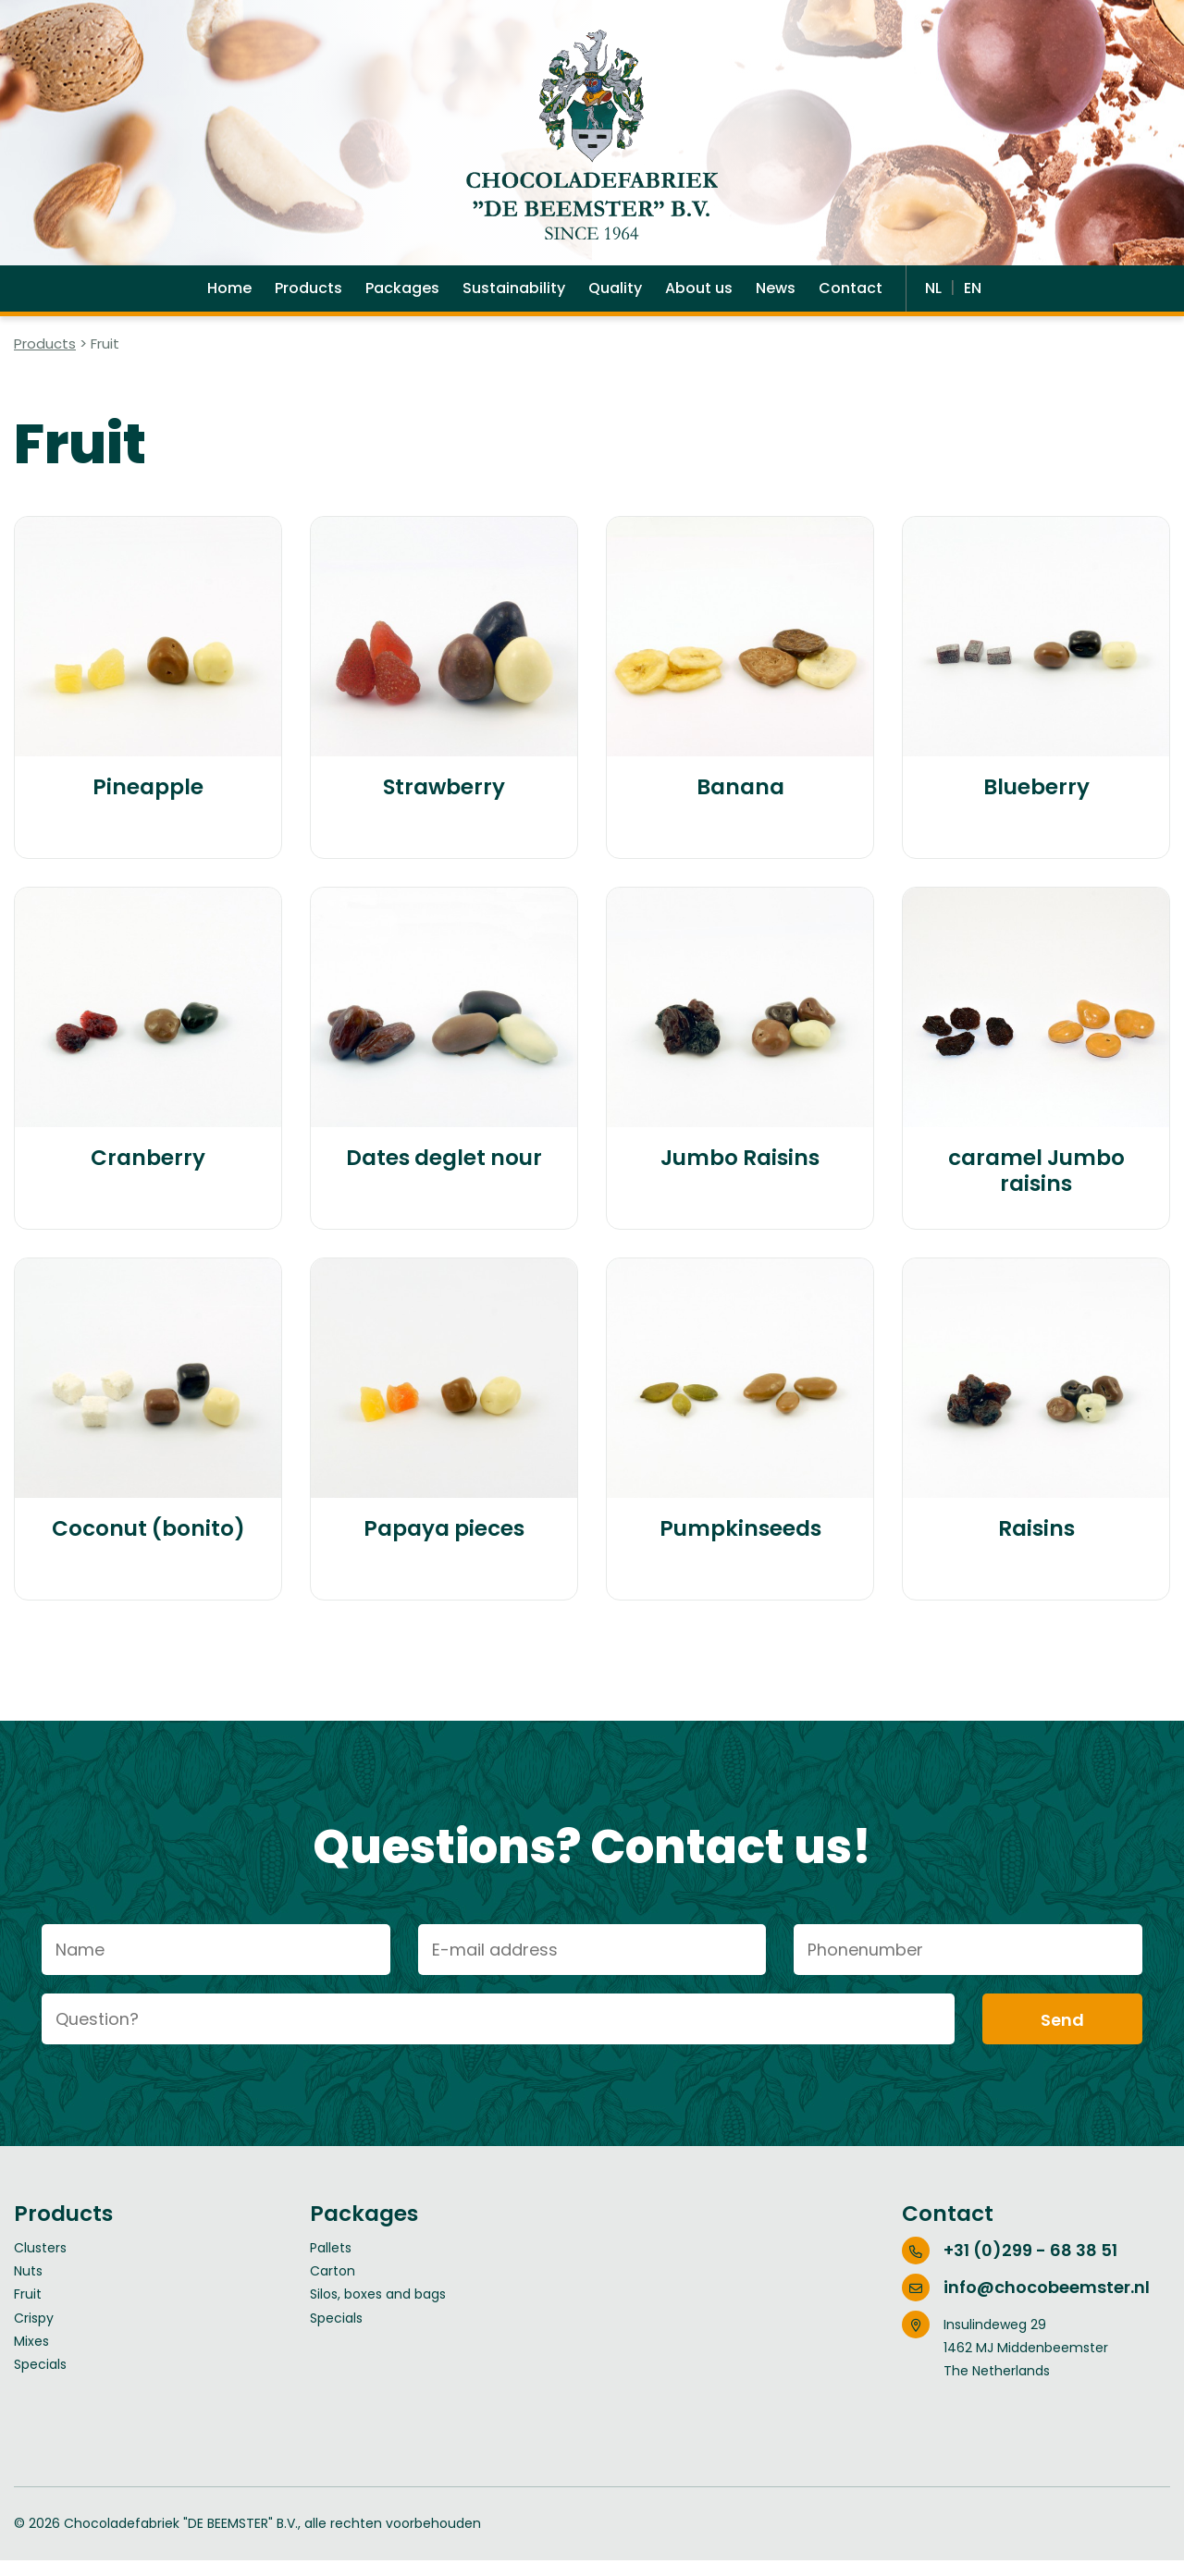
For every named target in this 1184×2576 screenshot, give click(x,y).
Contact (850, 300)
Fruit (28, 2309)
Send (1062, 2035)
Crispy (34, 2334)
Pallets (331, 2263)
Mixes (31, 2357)
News (776, 300)
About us (699, 300)
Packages (402, 300)
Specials (40, 2380)
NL (935, 300)
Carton (332, 2286)
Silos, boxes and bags (378, 2309)
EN (972, 300)
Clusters (40, 2263)
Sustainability (513, 300)
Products (308, 300)
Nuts (28, 2286)
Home (229, 300)
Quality (615, 300)
